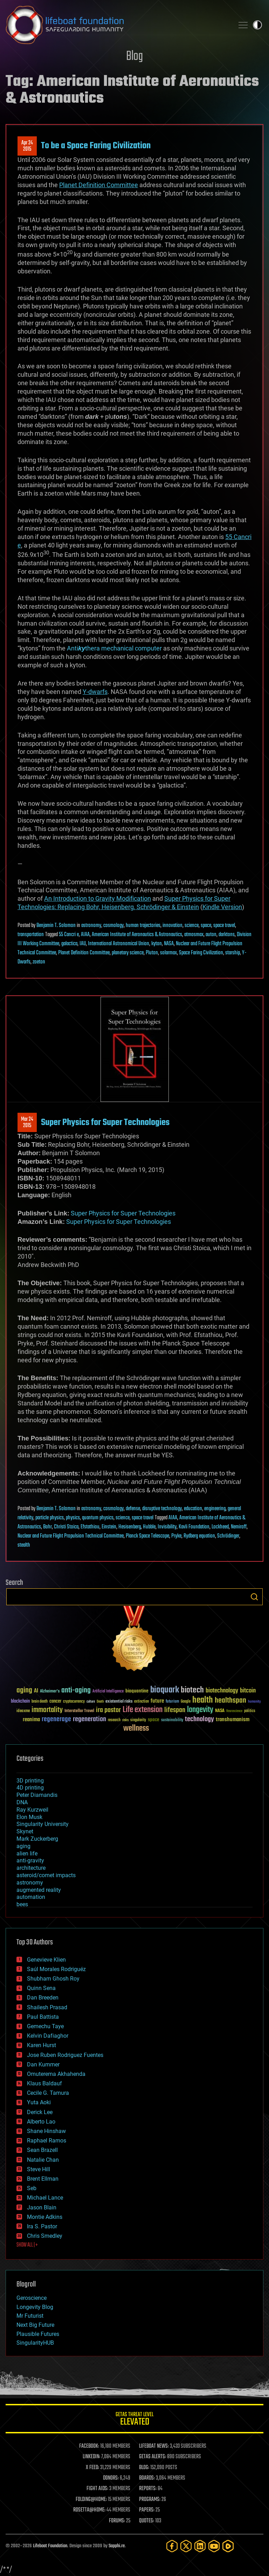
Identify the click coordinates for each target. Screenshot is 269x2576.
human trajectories (143, 925)
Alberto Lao (41, 2121)
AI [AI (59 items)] (36, 1691)
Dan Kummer (43, 2064)
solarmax (168, 953)
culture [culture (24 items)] (91, 1702)
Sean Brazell (42, 2150)
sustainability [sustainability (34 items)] (172, 1720)
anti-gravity (30, 1860)
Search (254, 1596)
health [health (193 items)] (202, 1700)
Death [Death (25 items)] (100, 1702)
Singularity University (42, 1824)
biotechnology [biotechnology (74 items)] (222, 1691)
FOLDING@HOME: (91, 2499)
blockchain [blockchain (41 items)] (20, 1701)
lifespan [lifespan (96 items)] (174, 1710)
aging (23, 1846)
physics (73, 1517)
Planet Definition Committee (84, 953)
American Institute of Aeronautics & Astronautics (137, 934)
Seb (31, 2188)
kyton (156, 943)
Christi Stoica (66, 1527)
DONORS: (111, 2478)
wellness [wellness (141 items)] (136, 1728)
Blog (134, 57)
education (193, 1508)
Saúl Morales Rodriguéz (56, 1969)
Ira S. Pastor (42, 2226)
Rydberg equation (199, 1536)
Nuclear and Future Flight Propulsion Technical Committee (71, 1536)
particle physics (49, 1517)
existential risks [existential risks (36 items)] (118, 1701)
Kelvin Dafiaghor (47, 2035)
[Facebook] (172, 2546)
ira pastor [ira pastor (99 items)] (108, 1710)
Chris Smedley (44, 2236)
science (192, 925)
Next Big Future (35, 2325)
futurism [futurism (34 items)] (172, 1701)
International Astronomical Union (118, 943)
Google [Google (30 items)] (186, 1701)
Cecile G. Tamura (48, 2093)
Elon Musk (29, 1817)
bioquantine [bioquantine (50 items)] (137, 1691)
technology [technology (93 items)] (199, 1720)
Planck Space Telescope (147, 1536)
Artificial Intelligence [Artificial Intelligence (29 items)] (108, 1691)
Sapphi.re (117, 2546)
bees (22, 1904)
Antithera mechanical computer (114, 648)
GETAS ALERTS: (152, 2456)
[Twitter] (186, 2546)
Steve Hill (38, 2169)
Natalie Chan (43, 2159)
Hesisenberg (129, 1527)
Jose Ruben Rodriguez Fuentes (65, 2055)
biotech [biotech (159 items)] (192, 1690)
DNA (22, 1802)
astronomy (91, 925)
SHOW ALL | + (27, 2245)
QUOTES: (146, 2521)
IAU (83, 943)
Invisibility (167, 1527)
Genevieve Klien (46, 1959)
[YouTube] (214, 2546)
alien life (26, 1853)
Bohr (47, 1527)
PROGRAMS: (149, 2499)
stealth (24, 1545)
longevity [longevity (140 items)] (200, 1710)
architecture (31, 1868)
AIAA (85, 934)
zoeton (39, 962)
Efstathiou (90, 1527)
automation (30, 1897)
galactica (69, 943)
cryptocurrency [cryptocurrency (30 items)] (74, 1701)
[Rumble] (228, 2546)
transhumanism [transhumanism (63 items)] (232, 1719)
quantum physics (97, 1517)
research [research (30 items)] (114, 1720)
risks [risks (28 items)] (125, 1720)
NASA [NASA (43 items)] (220, 1711)
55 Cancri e (69, 934)
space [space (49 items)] (153, 1720)
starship (232, 953)
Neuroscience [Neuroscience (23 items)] (234, 1711)
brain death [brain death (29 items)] (40, 1701)
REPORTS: (148, 2488)
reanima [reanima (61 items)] (31, 1719)
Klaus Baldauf (44, 2083)
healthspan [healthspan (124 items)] (230, 1700)
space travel (224, 925)
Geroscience (31, 2298)
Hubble (149, 1527)
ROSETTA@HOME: (89, 2510)
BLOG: (144, 2467)
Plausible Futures (37, 2334)
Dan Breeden (42, 1997)
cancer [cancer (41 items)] (55, 1701)
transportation (31, 934)
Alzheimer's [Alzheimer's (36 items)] (50, 1691)
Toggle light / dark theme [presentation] (257, 24)
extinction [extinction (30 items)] (141, 1701)
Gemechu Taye (45, 2026)
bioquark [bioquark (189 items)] (164, 1690)
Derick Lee (40, 2112)
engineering (215, 1508)
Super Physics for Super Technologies (105, 1123)
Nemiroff (239, 1527)
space (206, 925)
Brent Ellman (42, 2178)
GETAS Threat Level (134, 2420)
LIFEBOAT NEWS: (154, 2446)
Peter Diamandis (36, 1795)
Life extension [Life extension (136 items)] (143, 1710)
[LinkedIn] (200, 2546)
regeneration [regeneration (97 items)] (89, 1719)
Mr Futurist (29, 2315)
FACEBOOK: (89, 2446)
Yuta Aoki (39, 2102)
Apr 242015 (27, 146)
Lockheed (220, 1527)
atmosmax (194, 934)
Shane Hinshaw (46, 2131)
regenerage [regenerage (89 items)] (56, 1719)
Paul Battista (43, 2016)
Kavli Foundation (194, 1527)
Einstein (109, 1527)
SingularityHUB (35, 2342)
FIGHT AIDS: (97, 2488)
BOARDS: (147, 2478)
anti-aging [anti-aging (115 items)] (76, 1690)
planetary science (128, 953)
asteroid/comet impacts (46, 1875)
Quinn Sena (41, 1988)
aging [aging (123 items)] (24, 1690)
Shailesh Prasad (47, 2007)
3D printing (30, 1780)
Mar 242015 (27, 1122)
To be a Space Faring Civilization (96, 146)
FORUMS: (117, 2521)
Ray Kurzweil (32, 1809)
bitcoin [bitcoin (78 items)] (248, 1691)
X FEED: (92, 2467)
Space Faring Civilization (201, 953)
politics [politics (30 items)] (249, 1711)
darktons (227, 934)
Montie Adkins (44, 2217)
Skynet (24, 1831)
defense (133, 1508)
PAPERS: (146, 2510)
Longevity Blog (34, 2307)
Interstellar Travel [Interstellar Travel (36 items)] (79, 1711)
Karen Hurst (41, 2045)
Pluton (152, 953)
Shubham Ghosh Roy (53, 1978)
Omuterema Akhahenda (56, 2074)
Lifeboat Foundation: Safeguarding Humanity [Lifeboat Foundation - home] (117, 25)
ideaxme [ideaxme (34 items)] (23, 1711)
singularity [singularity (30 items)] (138, 1720)
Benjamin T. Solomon (56, 925)
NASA (169, 943)
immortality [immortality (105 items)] (47, 1710)
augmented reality (38, 1890)
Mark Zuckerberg (37, 1838)
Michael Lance (45, 2197)
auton (211, 934)
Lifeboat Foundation (50, 2546)
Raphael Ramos (46, 2140)
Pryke (176, 1536)
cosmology (113, 925)
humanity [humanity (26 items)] (254, 1702)
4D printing (30, 1787)
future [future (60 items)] (157, 1701)
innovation (172, 925)
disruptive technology (162, 1508)
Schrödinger (228, 1536)
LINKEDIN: (91, 2456)
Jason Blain (41, 2207)
